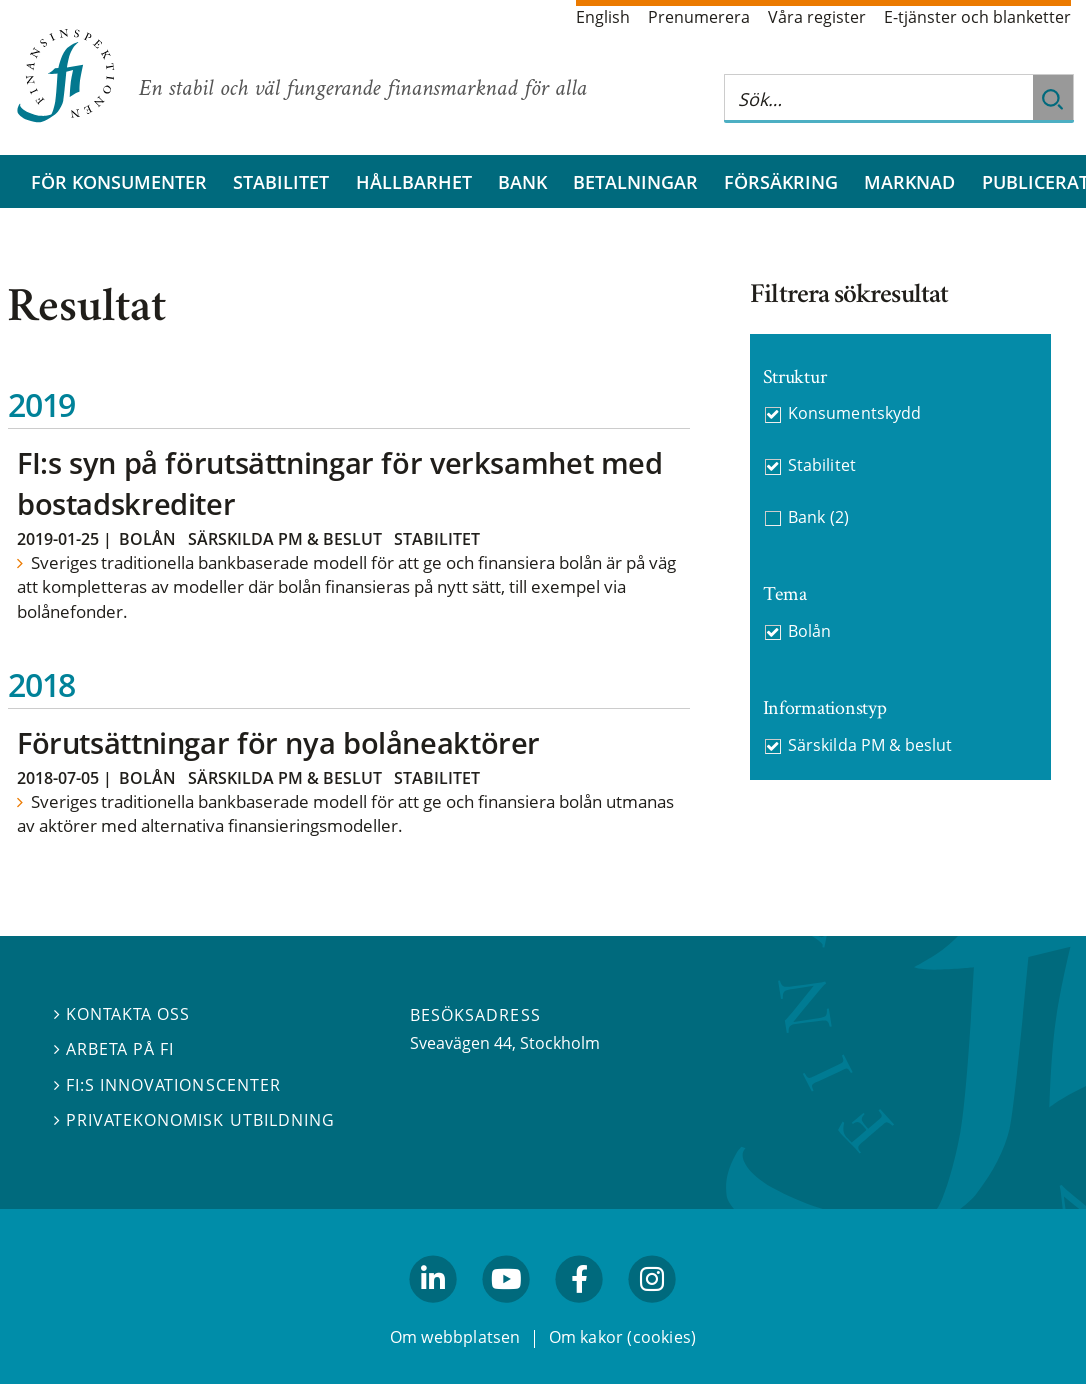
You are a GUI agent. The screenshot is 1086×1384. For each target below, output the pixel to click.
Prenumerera (699, 17)
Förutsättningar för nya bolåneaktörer (278, 742)
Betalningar (635, 182)
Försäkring (781, 182)
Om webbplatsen (455, 1337)
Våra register (817, 17)
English (603, 17)
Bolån (147, 539)
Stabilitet (281, 182)
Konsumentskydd (854, 413)
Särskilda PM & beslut (285, 539)
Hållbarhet (414, 182)
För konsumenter (119, 182)
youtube (506, 1312)
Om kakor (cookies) (622, 1337)
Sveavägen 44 (461, 1043)
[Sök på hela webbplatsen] (879, 98)
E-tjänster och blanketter (977, 17)
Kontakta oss (122, 1014)
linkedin (433, 1312)
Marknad (909, 182)
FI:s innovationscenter (167, 1084)
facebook (580, 1312)
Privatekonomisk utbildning (194, 1119)
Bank (522, 182)
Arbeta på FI (114, 1049)
